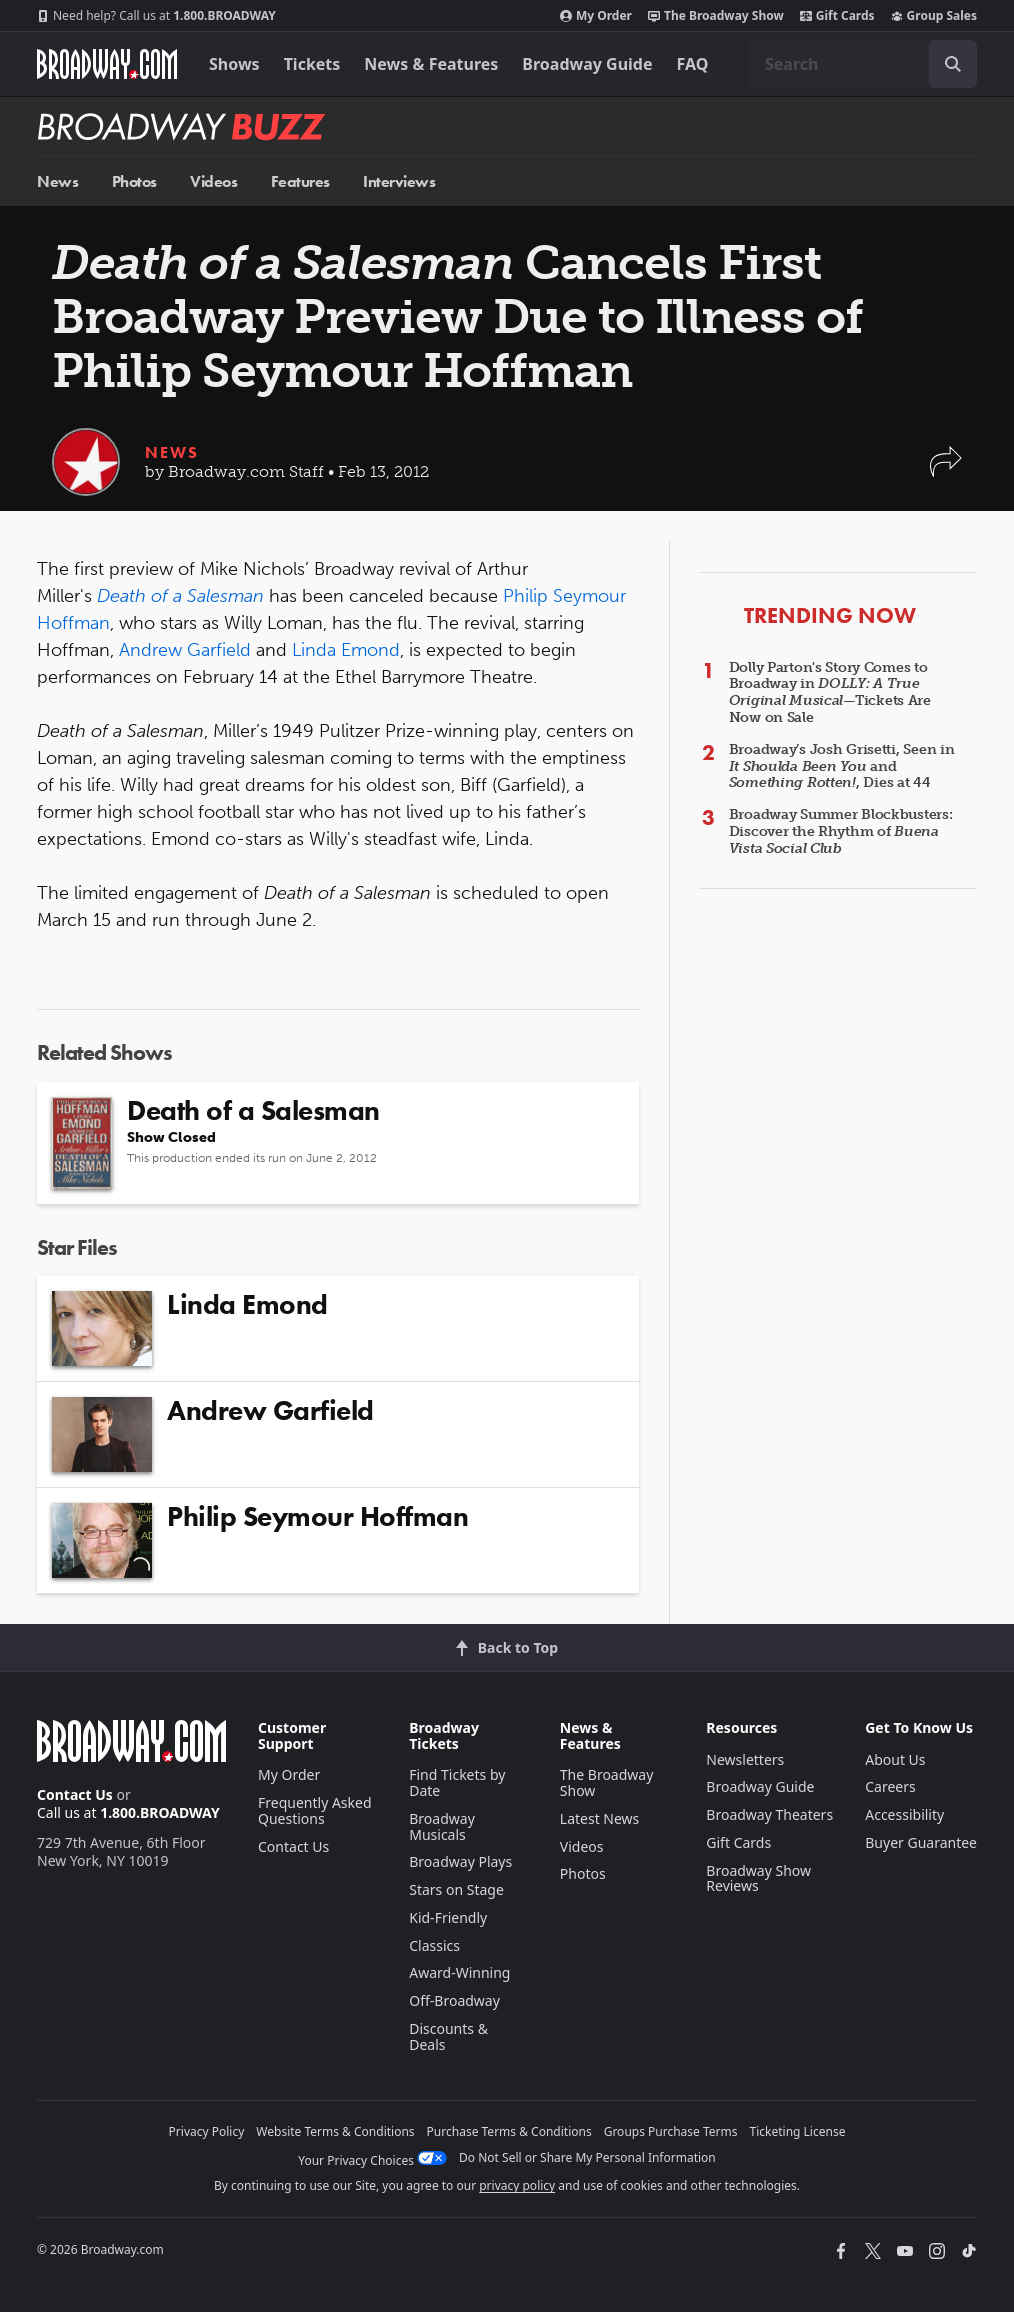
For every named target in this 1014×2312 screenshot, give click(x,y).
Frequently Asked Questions (315, 1810)
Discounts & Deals (448, 2036)
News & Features (431, 64)
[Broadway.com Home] (107, 64)
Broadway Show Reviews (758, 1878)
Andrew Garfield (185, 650)
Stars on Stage (456, 1889)
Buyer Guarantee (921, 1842)
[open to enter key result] (953, 64)
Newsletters (745, 1759)
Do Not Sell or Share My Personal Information (587, 2157)
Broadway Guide (587, 64)
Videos (213, 181)
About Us (895, 1759)
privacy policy (517, 2185)
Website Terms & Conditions (335, 2131)
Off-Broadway (454, 2000)
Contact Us (75, 1794)
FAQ (693, 64)
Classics (434, 1945)
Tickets (312, 64)
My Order (596, 16)
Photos (134, 181)
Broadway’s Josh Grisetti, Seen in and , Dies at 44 (842, 766)
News (57, 181)
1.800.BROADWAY (156, 16)
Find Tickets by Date (457, 1782)
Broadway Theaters (769, 1814)
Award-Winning (459, 1972)
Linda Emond (346, 650)
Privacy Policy (207, 2131)
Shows (234, 64)
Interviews (399, 181)
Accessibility (904, 1814)
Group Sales (934, 16)
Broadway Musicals (442, 1826)
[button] (946, 471)
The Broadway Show (716, 16)
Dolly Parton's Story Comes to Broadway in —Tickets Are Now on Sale (830, 692)
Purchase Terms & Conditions (509, 2131)
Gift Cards (837, 16)
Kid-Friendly (448, 1917)
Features (300, 181)
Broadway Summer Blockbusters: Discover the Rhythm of (841, 831)
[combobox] (863, 64)
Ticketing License (798, 2131)
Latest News (600, 1818)
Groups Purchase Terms (671, 2131)
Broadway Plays (460, 1861)
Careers (890, 1786)
